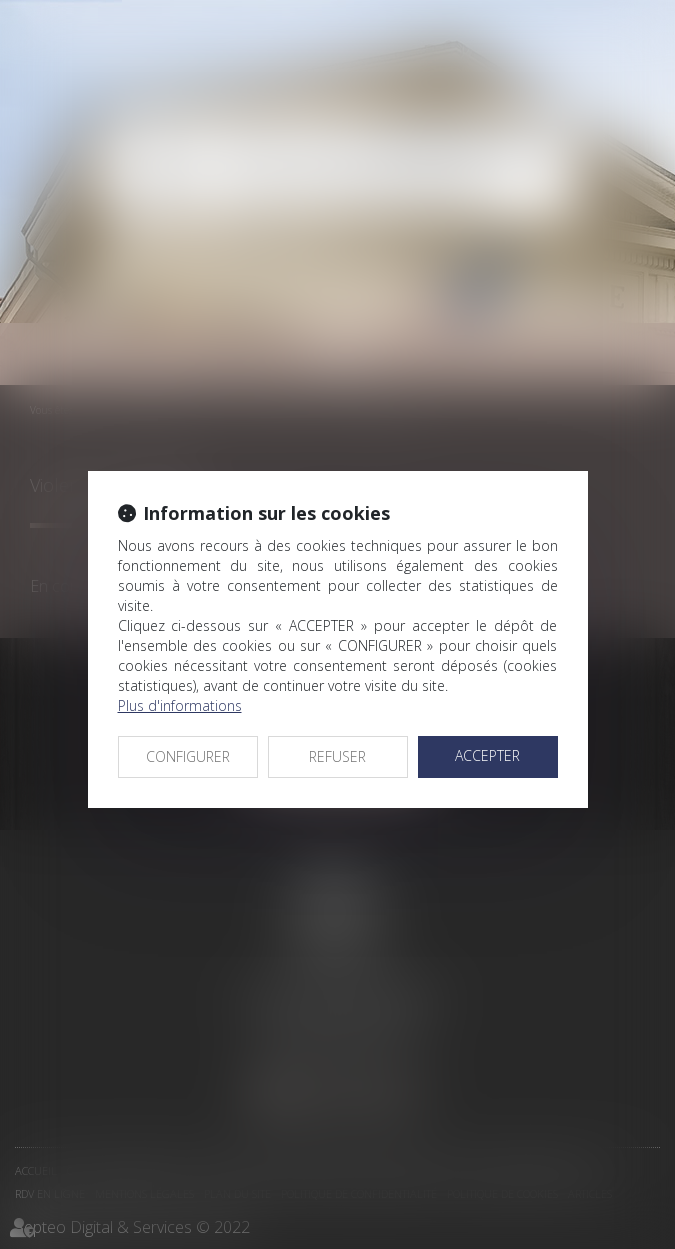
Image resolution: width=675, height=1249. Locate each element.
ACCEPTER (487, 755)
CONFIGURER (188, 756)
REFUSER (337, 756)
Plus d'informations (180, 705)
